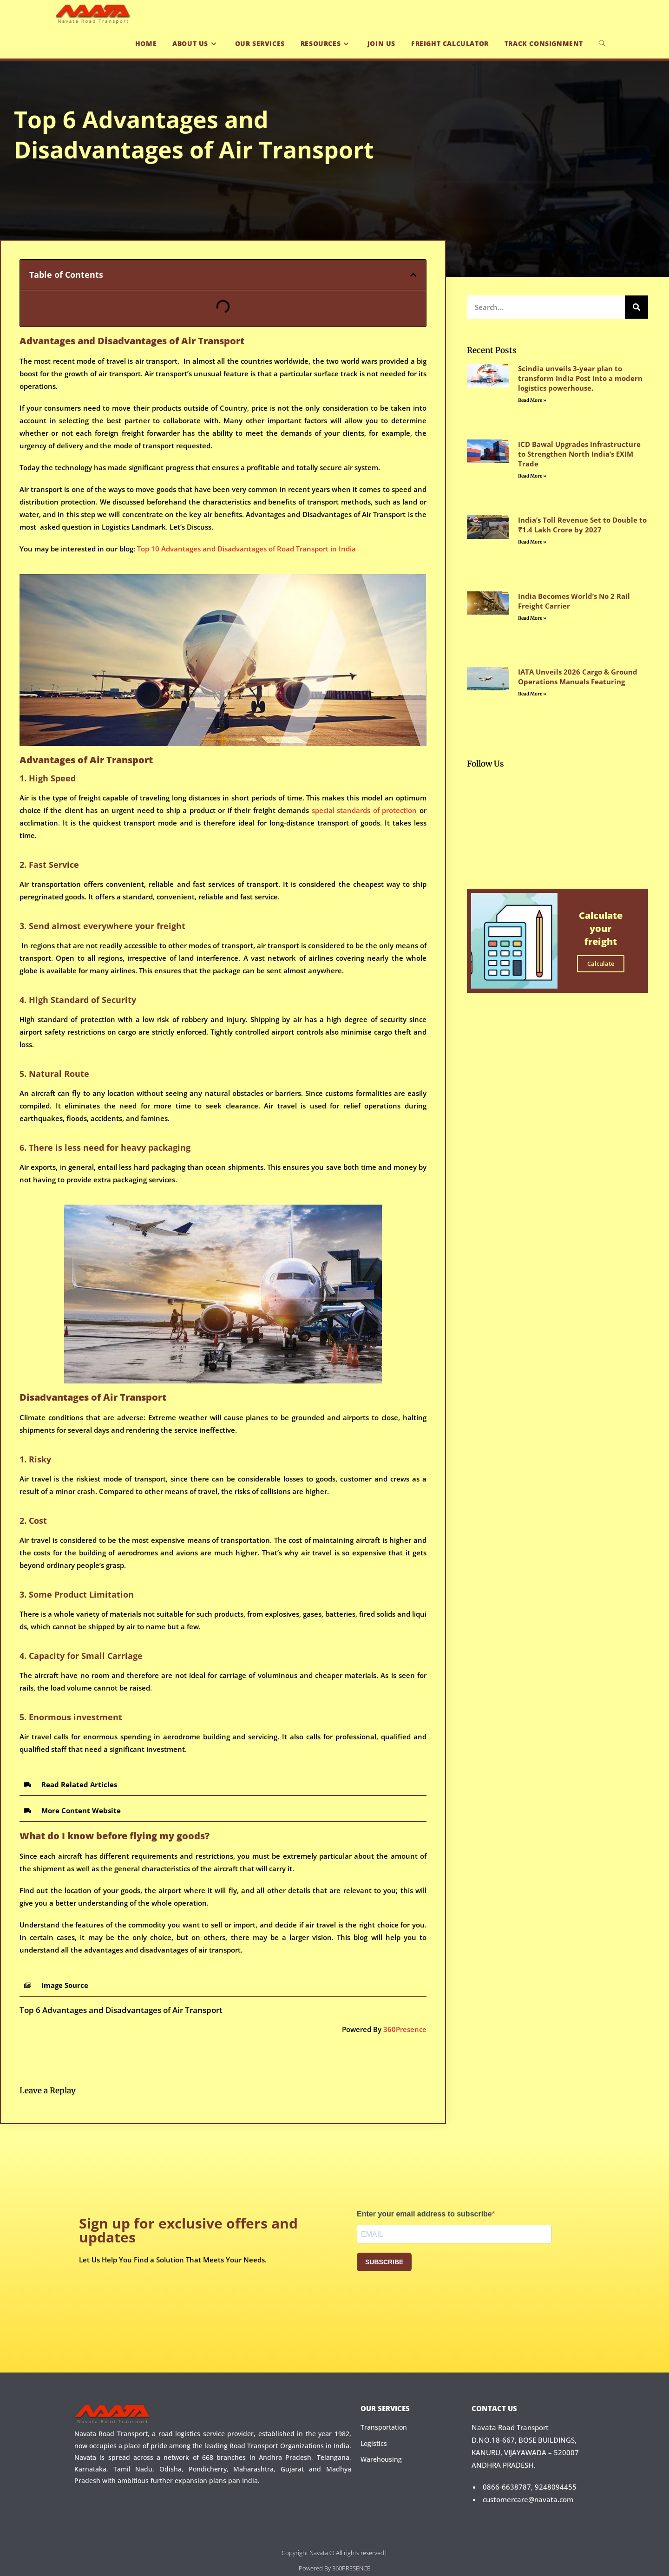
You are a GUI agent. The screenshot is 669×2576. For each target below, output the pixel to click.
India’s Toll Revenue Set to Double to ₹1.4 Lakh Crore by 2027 (582, 524)
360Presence (404, 2029)
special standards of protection (363, 810)
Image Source (64, 1985)
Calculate (600, 963)
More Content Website (81, 1810)
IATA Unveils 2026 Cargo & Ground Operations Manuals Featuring (577, 676)
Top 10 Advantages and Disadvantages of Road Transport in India (246, 548)
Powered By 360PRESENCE (334, 2568)
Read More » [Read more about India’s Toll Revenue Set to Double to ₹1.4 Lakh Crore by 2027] (532, 542)
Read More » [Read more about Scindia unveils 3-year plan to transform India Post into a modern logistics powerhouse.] (532, 400)
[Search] (636, 307)
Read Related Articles (79, 1784)
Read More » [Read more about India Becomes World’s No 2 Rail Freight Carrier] (532, 618)
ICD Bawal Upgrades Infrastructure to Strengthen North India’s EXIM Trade (579, 453)
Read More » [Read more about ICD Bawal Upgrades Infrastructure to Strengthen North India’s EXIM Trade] (532, 476)
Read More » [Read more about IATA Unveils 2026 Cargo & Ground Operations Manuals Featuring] (532, 694)
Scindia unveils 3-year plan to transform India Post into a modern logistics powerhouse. (580, 378)
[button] (413, 274)
